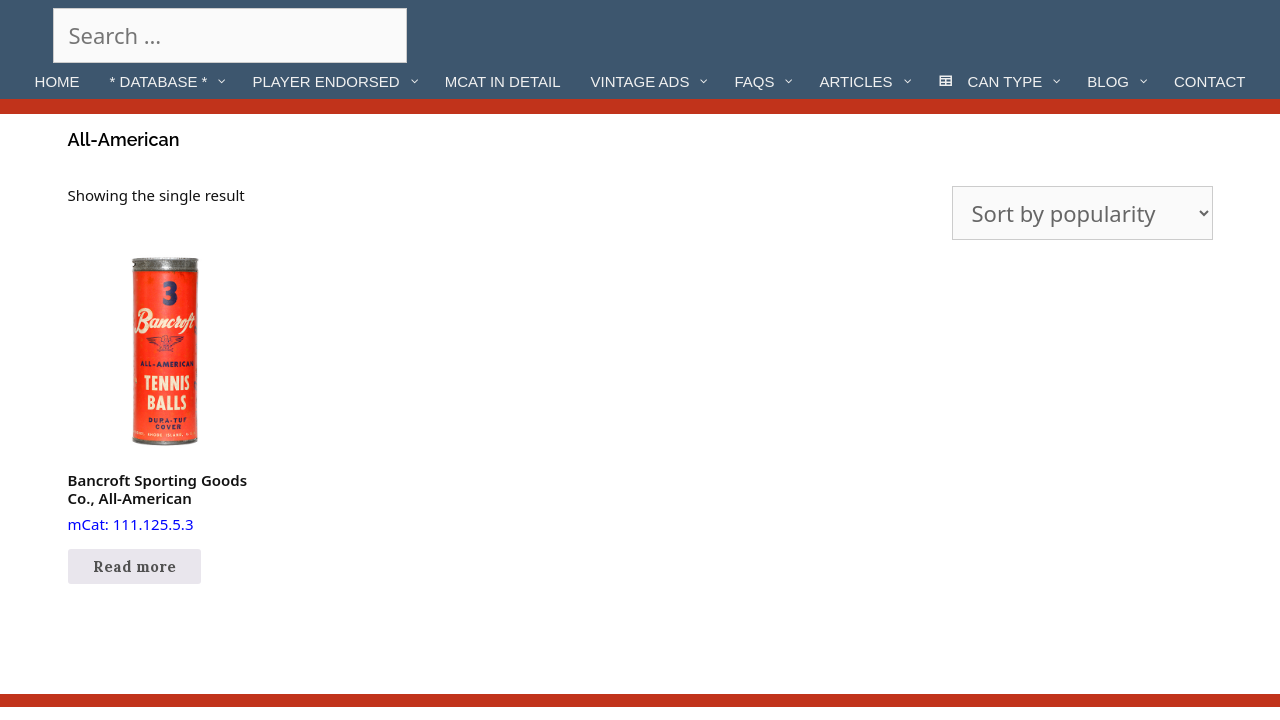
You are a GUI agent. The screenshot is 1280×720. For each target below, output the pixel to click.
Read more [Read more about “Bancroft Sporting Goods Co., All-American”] (134, 566)
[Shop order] (1082, 213)
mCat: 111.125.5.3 (165, 394)
